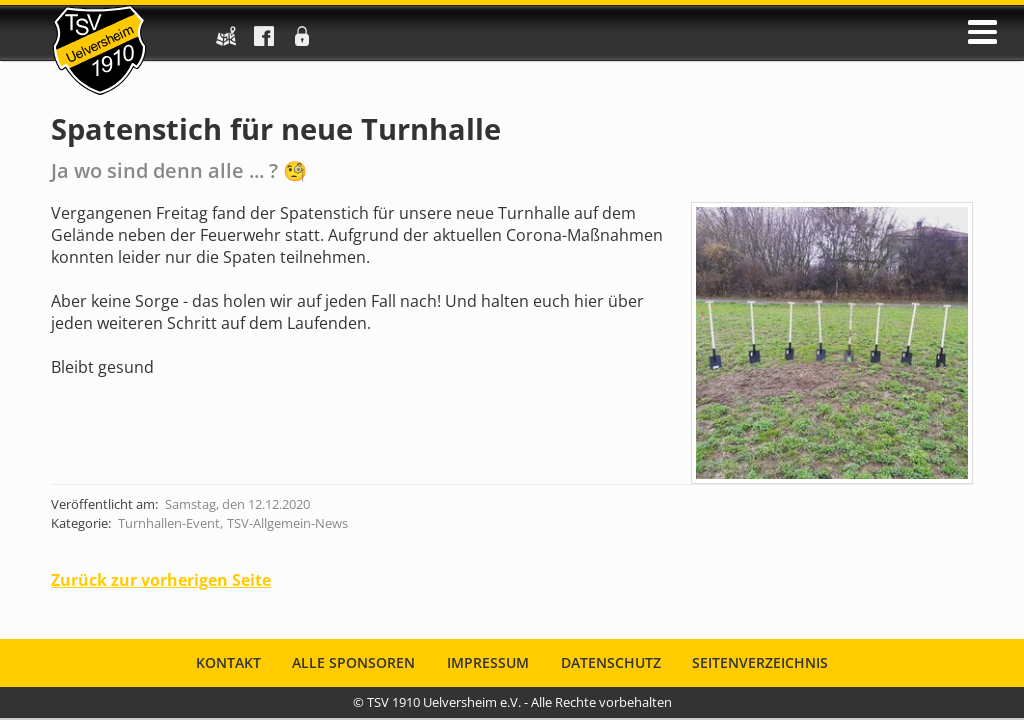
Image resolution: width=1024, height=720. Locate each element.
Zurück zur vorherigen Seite (161, 580)
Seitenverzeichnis (760, 662)
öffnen (982, 32)
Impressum (488, 662)
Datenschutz (611, 662)
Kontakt (228, 662)
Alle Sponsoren (353, 662)
